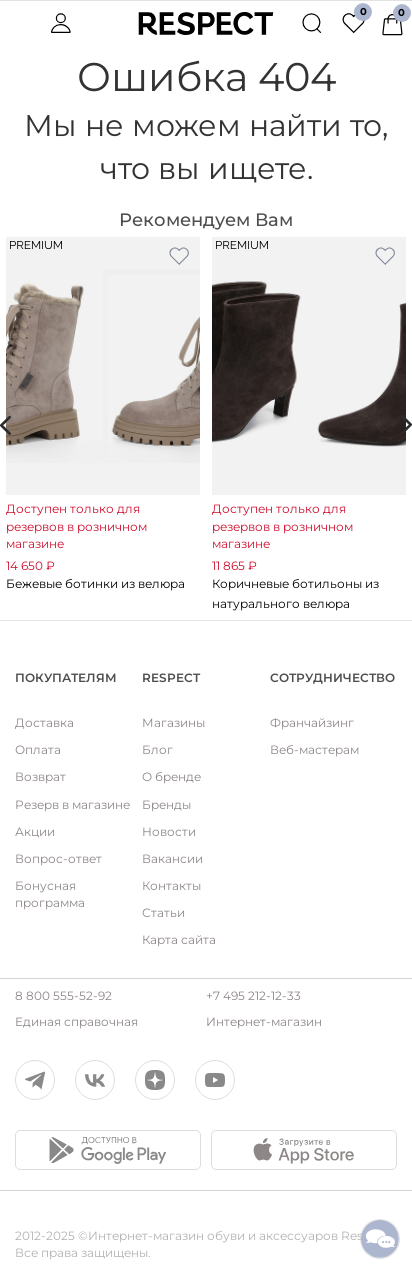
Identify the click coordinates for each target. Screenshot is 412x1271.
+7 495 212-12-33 (253, 995)
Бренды (166, 804)
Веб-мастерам (314, 749)
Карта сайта (179, 939)
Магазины (173, 722)
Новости (169, 831)
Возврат (40, 776)
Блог (157, 749)
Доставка (44, 722)
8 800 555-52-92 (63, 995)
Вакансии (172, 858)
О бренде (171, 776)
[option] (103, 415)
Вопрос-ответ (58, 858)
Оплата (38, 749)
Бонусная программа (50, 894)
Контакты (171, 885)
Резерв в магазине (72, 804)
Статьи (163, 912)
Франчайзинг (312, 722)
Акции (35, 831)
